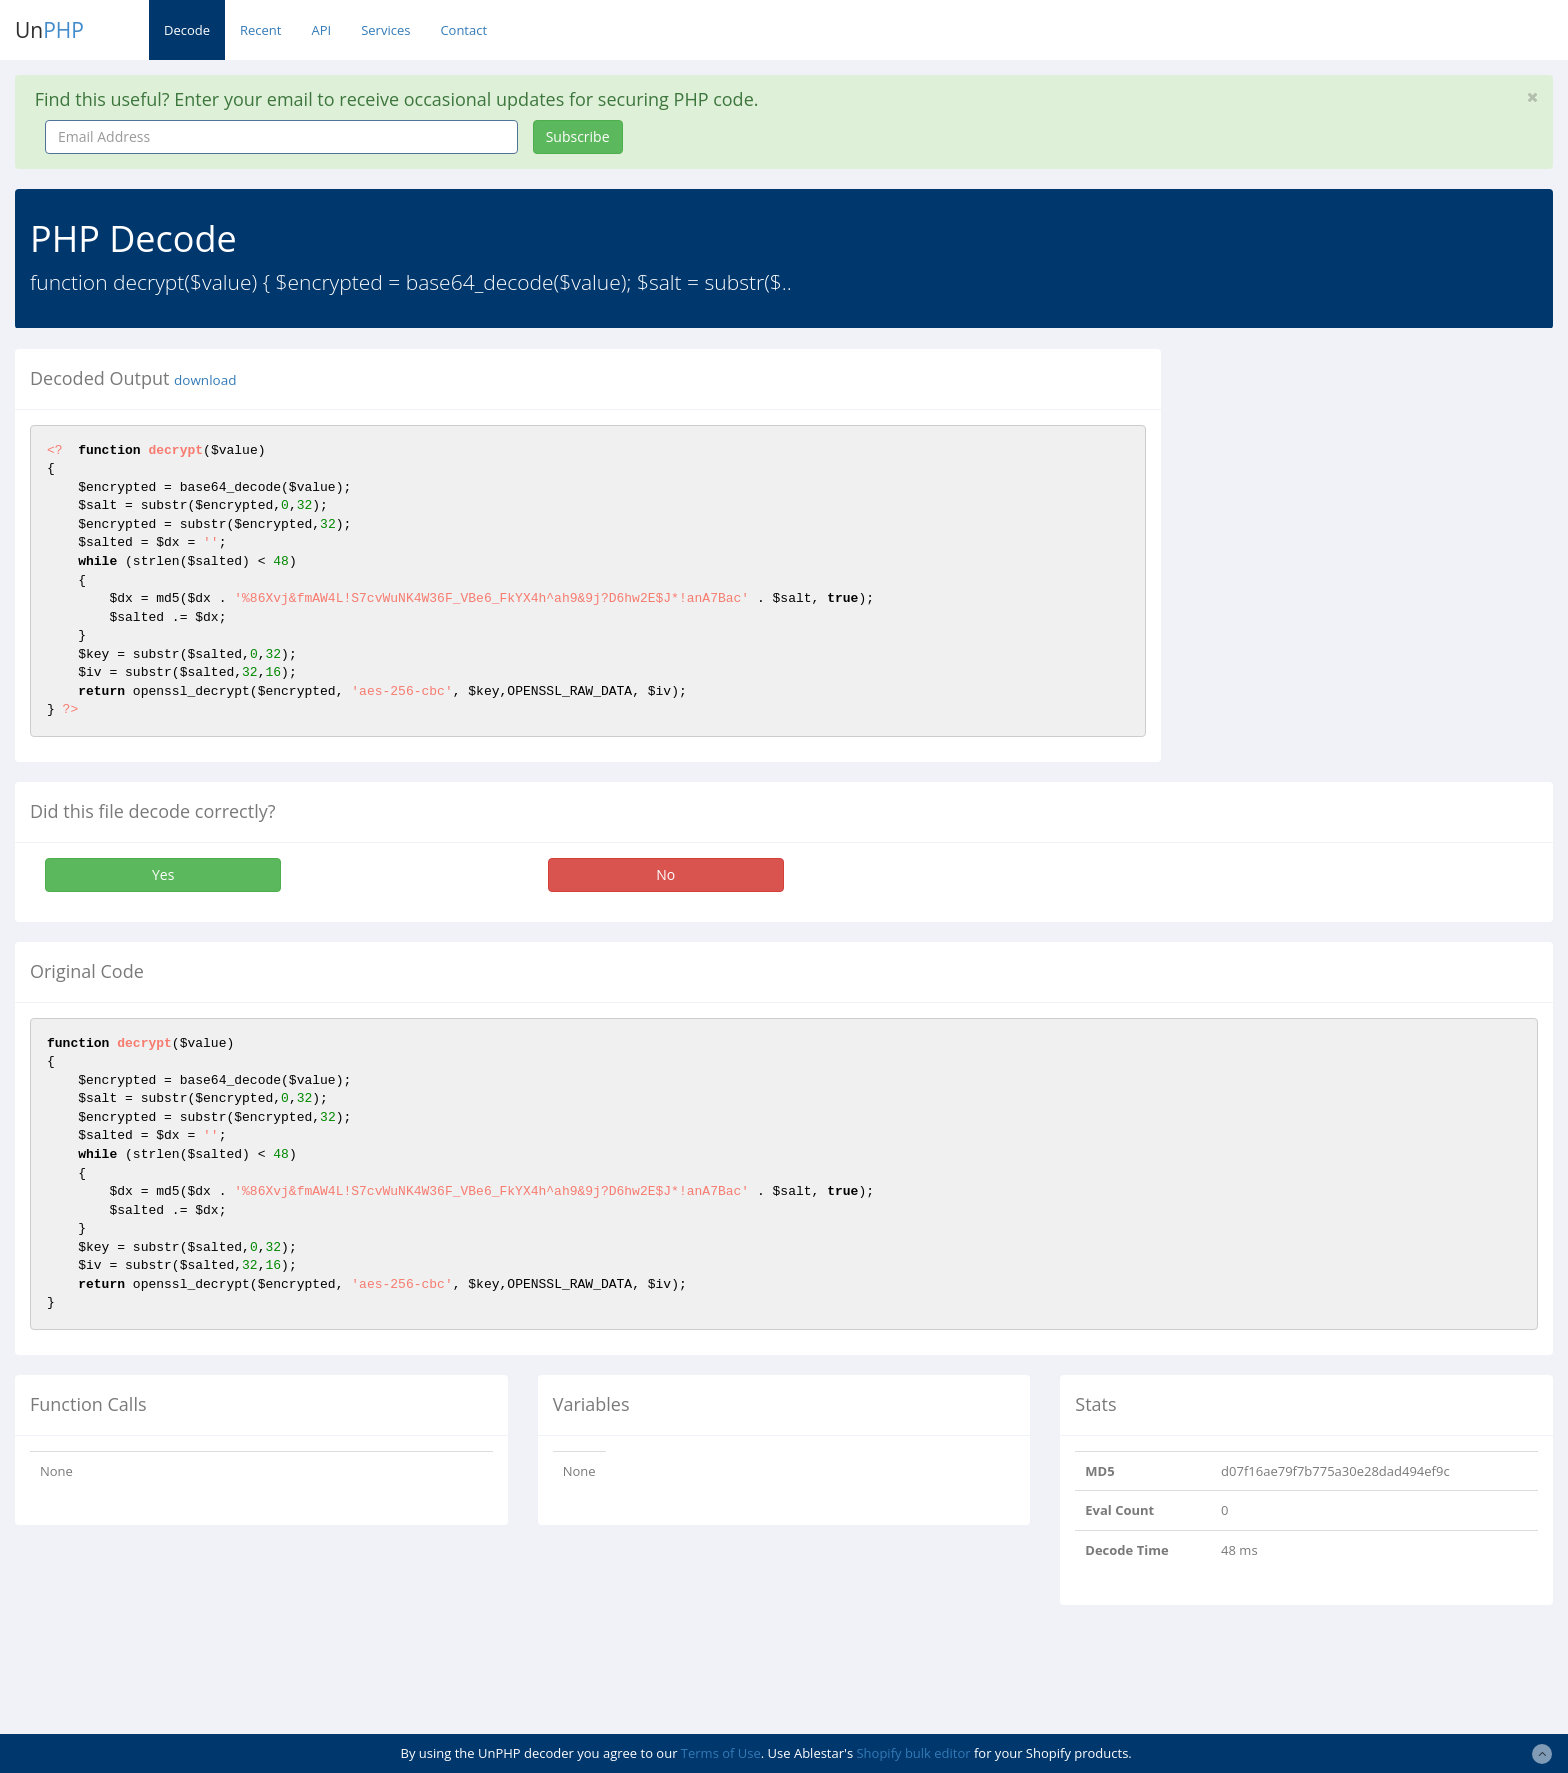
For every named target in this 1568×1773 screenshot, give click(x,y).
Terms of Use (721, 1753)
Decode (187, 30)
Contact (463, 30)
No (665, 874)
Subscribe (578, 136)
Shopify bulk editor (913, 1753)
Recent (260, 30)
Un (49, 30)
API (321, 30)
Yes (163, 874)
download (205, 380)
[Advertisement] (1359, 489)
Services (385, 30)
